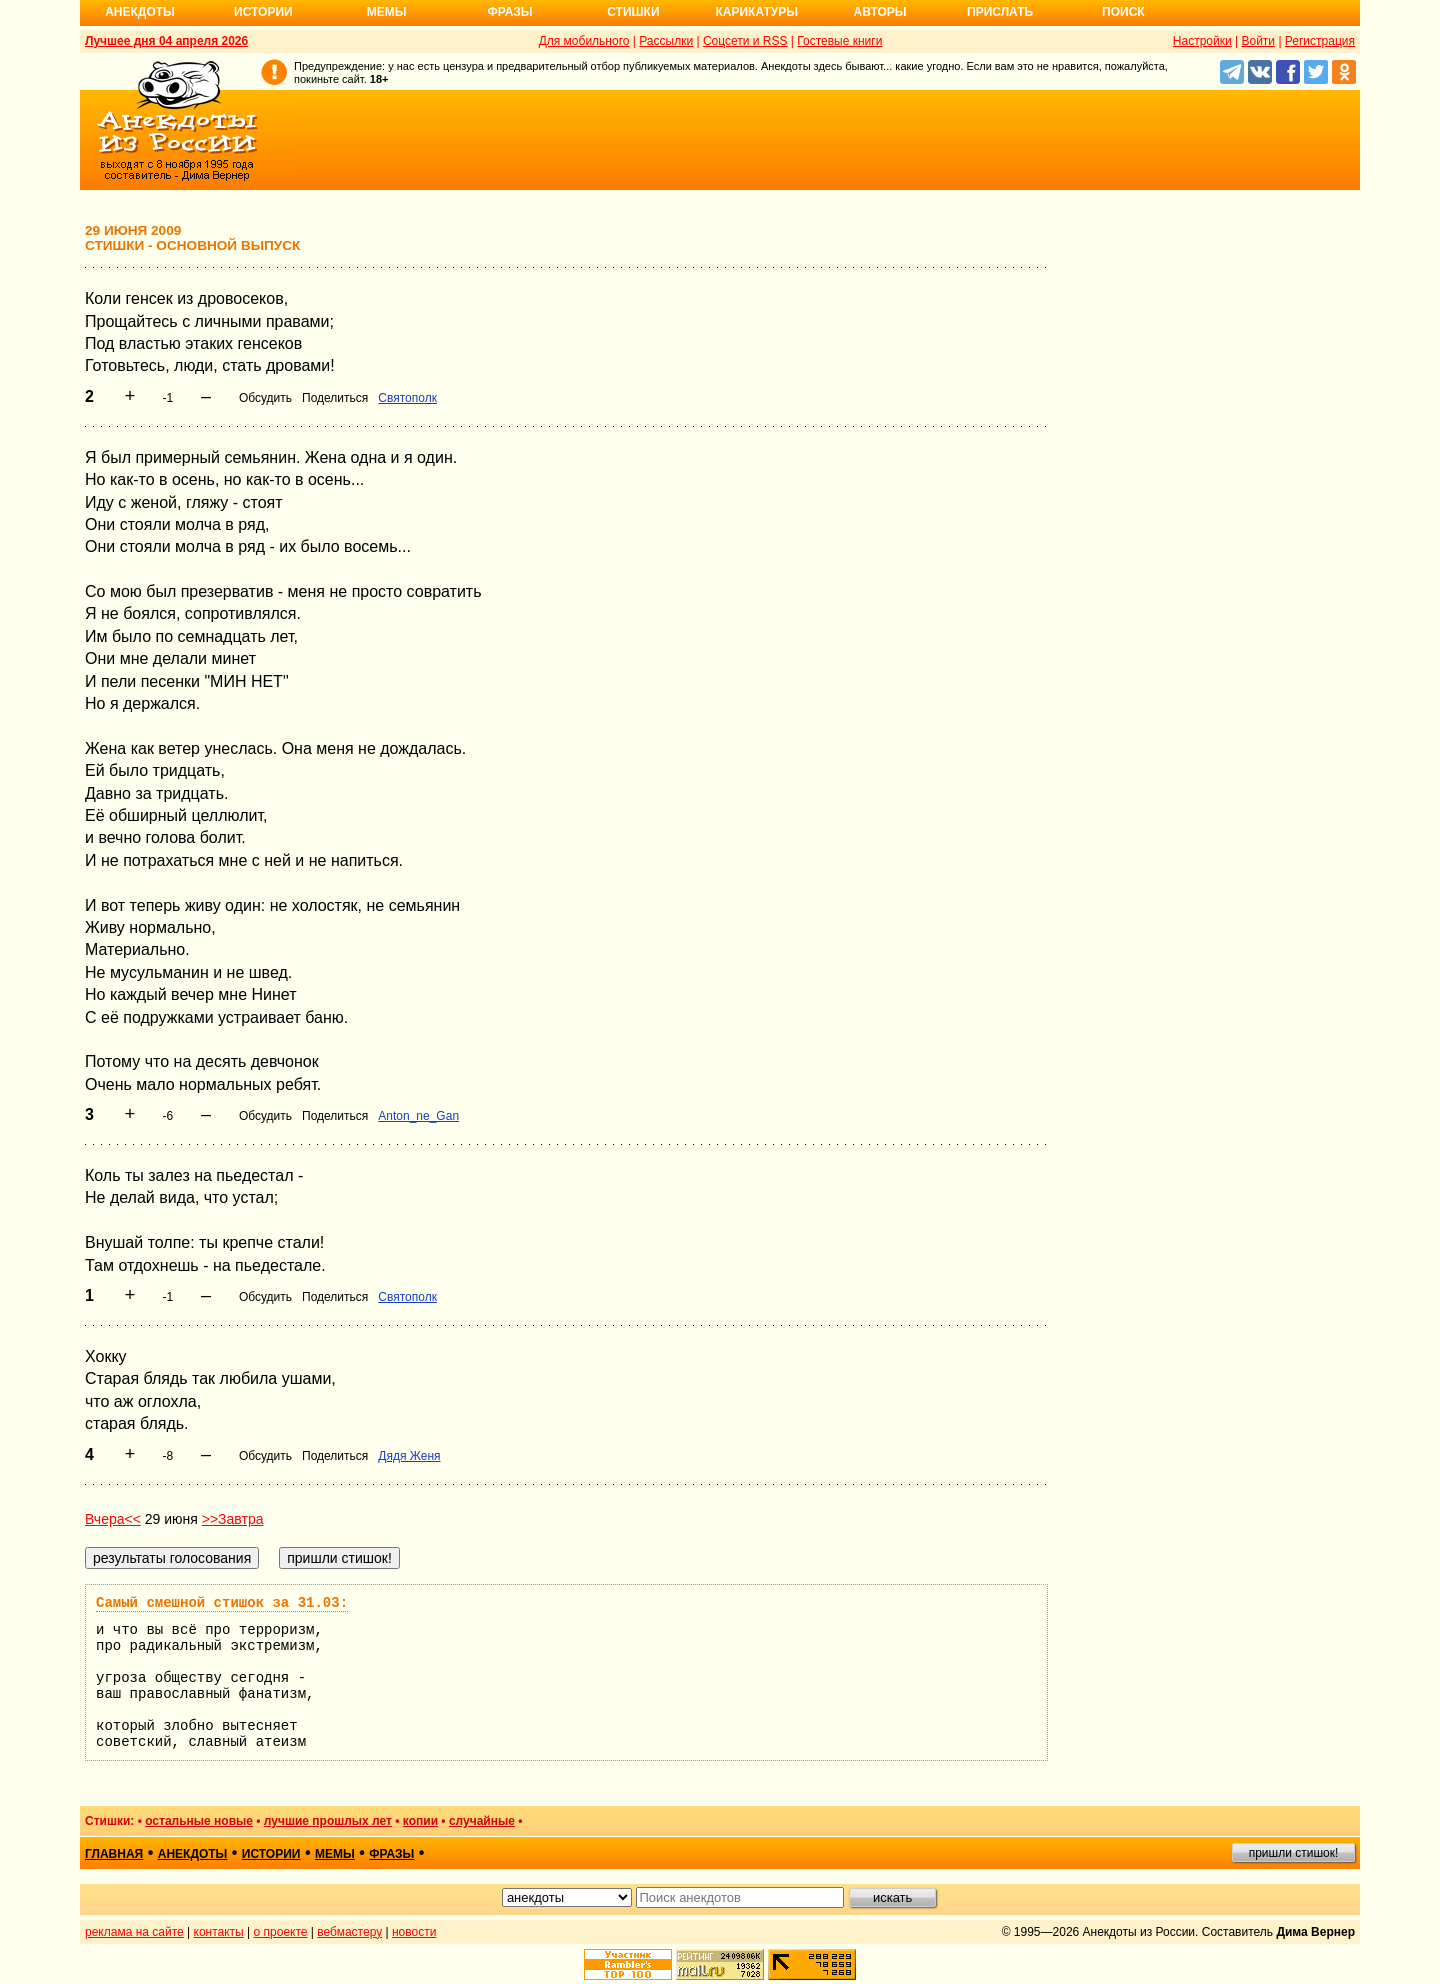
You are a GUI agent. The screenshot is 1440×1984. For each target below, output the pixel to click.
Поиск (1123, 12)
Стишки (633, 12)
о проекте (281, 1932)
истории (271, 1854)
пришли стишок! (1294, 1853)
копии (420, 1821)
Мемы (387, 12)
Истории (263, 12)
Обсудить (265, 398)
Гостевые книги (839, 41)
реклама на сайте (134, 1932)
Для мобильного (584, 41)
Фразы (509, 12)
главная (114, 1854)
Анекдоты (140, 12)
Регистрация (1320, 41)
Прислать (1000, 12)
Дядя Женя (409, 1456)
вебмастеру (349, 1932)
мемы (335, 1854)
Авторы (880, 12)
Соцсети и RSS (745, 41)
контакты (219, 1932)
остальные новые (199, 1821)
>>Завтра (233, 1519)
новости (414, 1932)
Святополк (407, 398)
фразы (391, 1854)
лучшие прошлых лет (328, 1821)
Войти (1258, 41)
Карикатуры (756, 12)
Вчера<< (113, 1519)
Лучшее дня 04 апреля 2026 (166, 41)
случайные (482, 1821)
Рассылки (666, 41)
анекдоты (193, 1854)
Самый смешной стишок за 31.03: (222, 1603)
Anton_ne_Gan (418, 1116)
